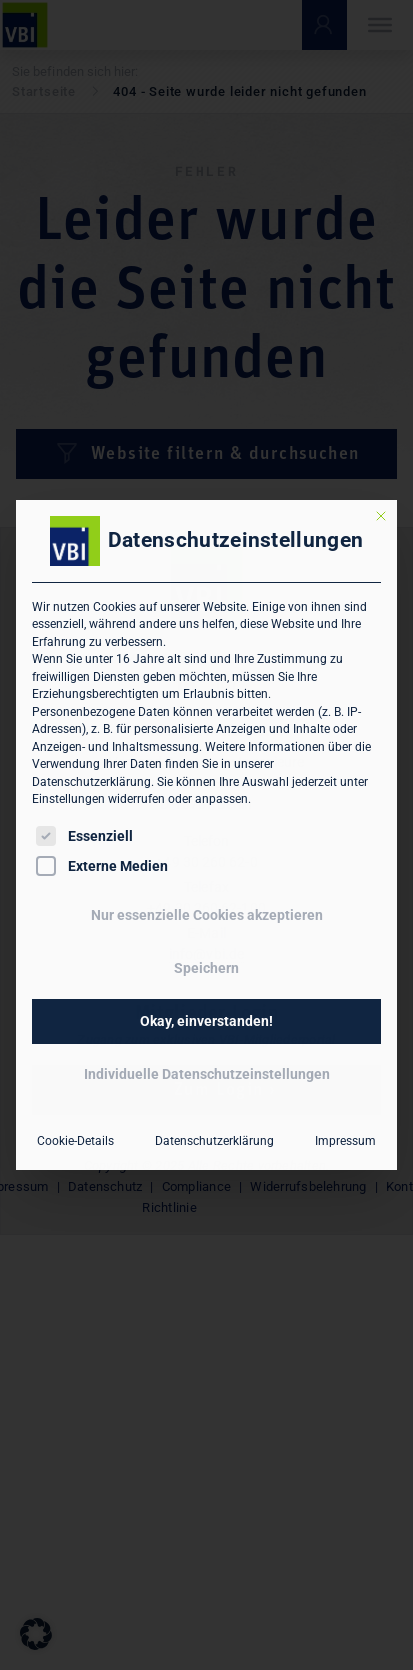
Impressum (345, 1141)
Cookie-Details (75, 1141)
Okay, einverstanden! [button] (206, 1021)
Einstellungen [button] (68, 799)
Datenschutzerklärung (91, 782)
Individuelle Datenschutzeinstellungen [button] (207, 1074)
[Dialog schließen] (381, 516)
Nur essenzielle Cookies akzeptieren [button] (207, 915)
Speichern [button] (206, 968)
